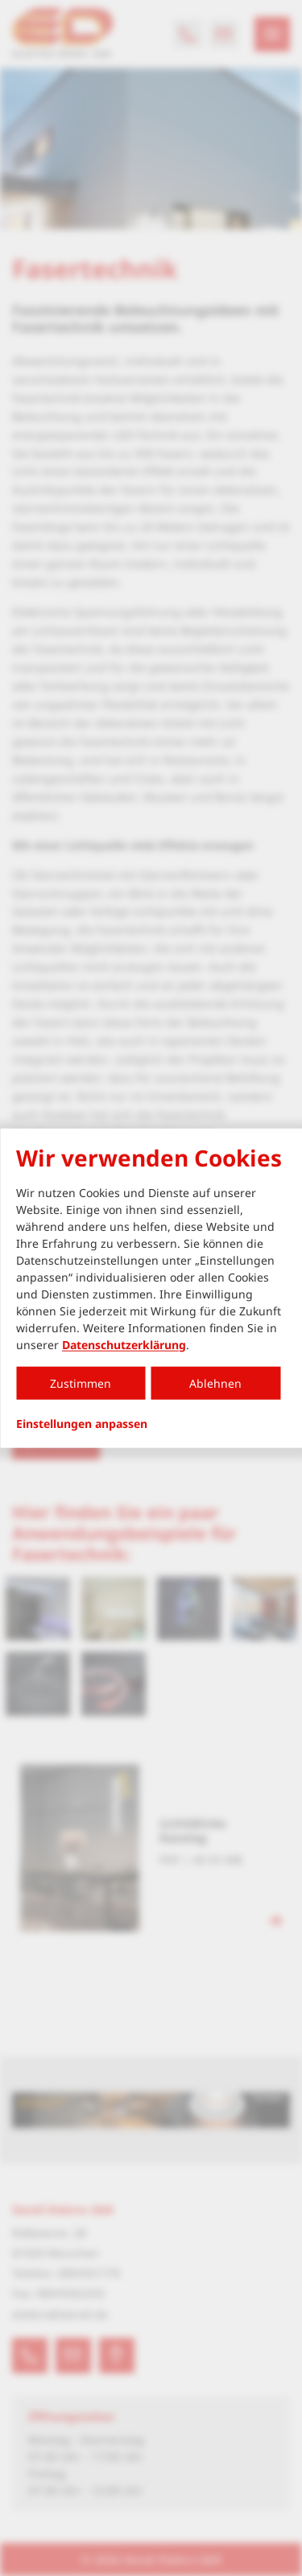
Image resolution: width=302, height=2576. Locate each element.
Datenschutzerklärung (124, 1344)
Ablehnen (215, 1382)
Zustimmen (80, 1382)
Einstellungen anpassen (81, 1423)
